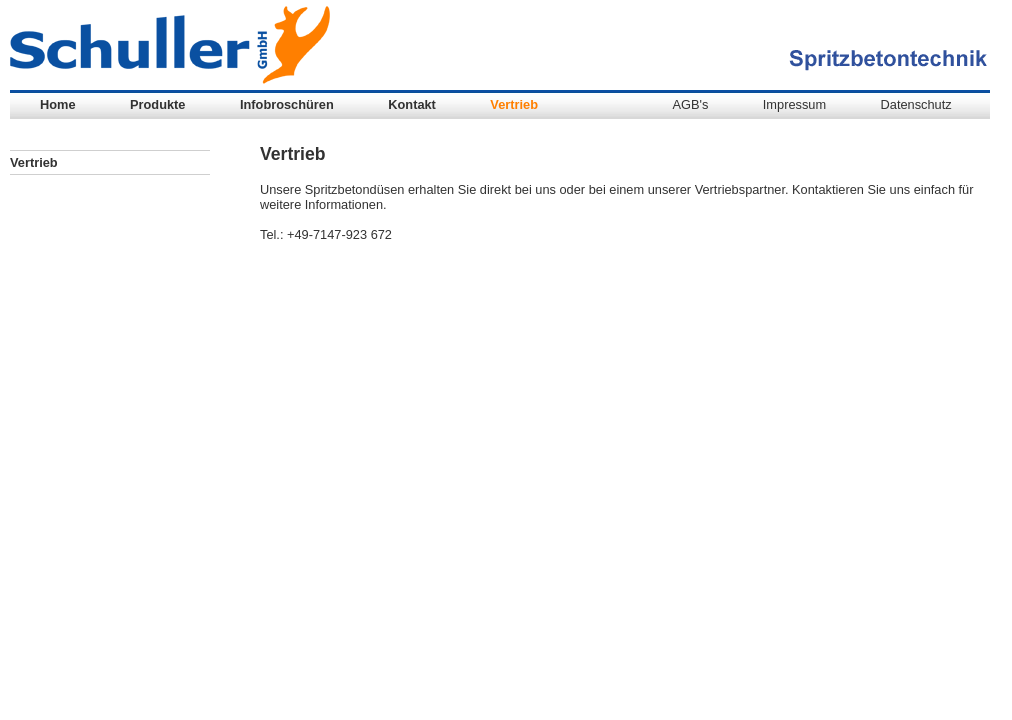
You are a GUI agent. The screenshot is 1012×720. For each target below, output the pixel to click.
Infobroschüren (287, 104)
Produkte (157, 104)
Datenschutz (916, 104)
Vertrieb (514, 104)
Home (58, 104)
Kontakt (412, 104)
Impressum (794, 104)
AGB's (690, 104)
